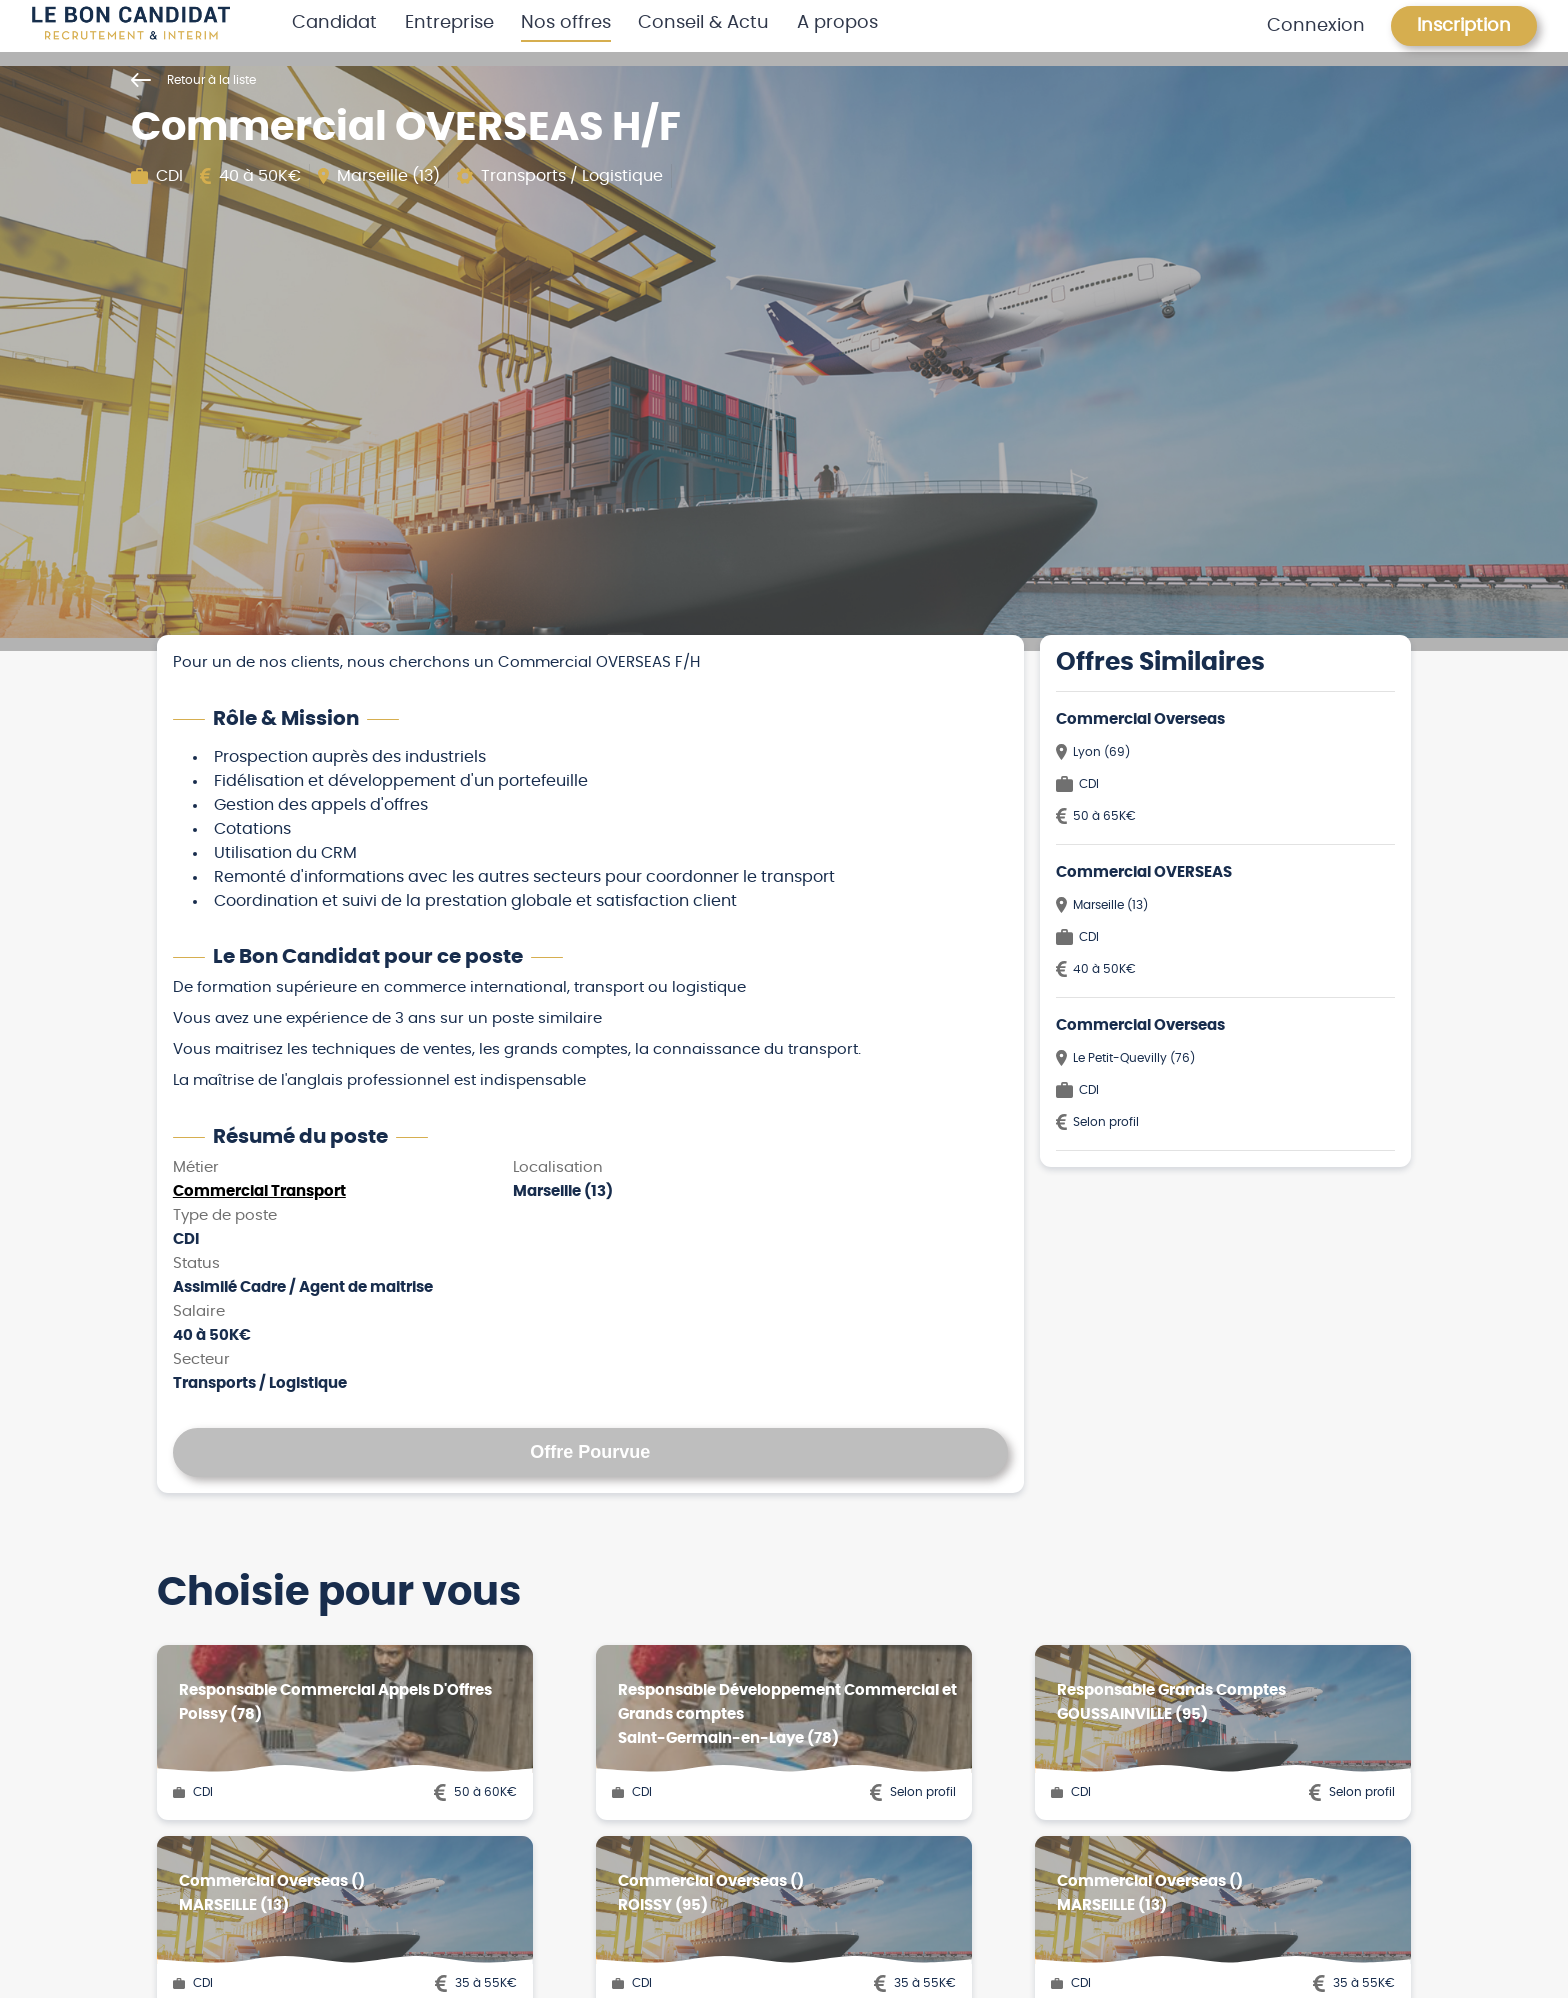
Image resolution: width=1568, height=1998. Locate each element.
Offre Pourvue (590, 1452)
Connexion (1316, 26)
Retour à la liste (193, 80)
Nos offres (566, 23)
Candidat (334, 23)
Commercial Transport (259, 1191)
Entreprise (449, 23)
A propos (837, 23)
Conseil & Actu (703, 23)
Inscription (1464, 26)
